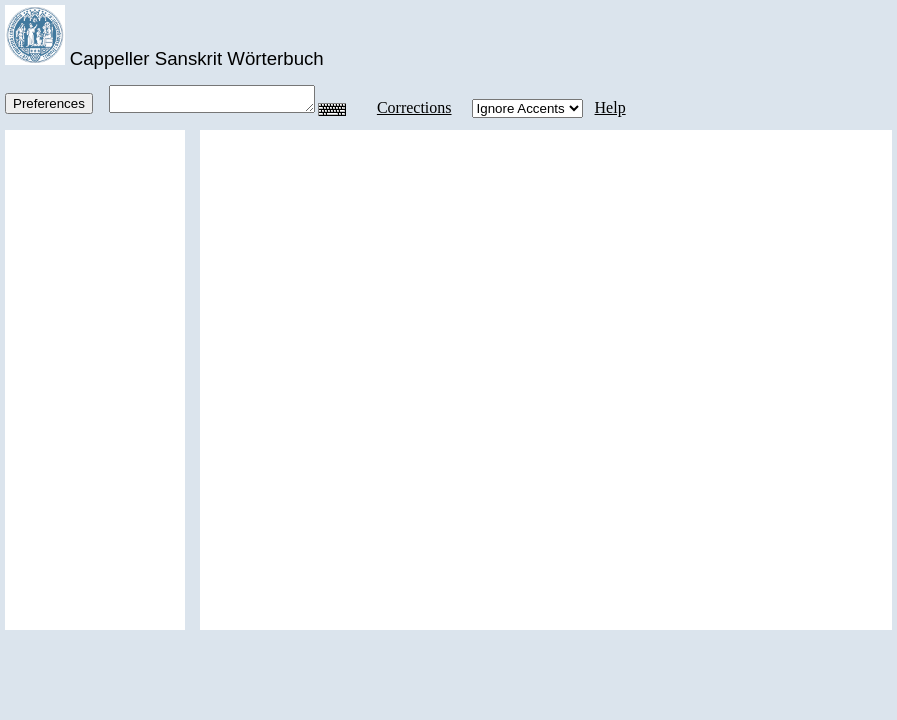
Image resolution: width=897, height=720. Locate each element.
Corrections (421, 107)
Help (617, 107)
